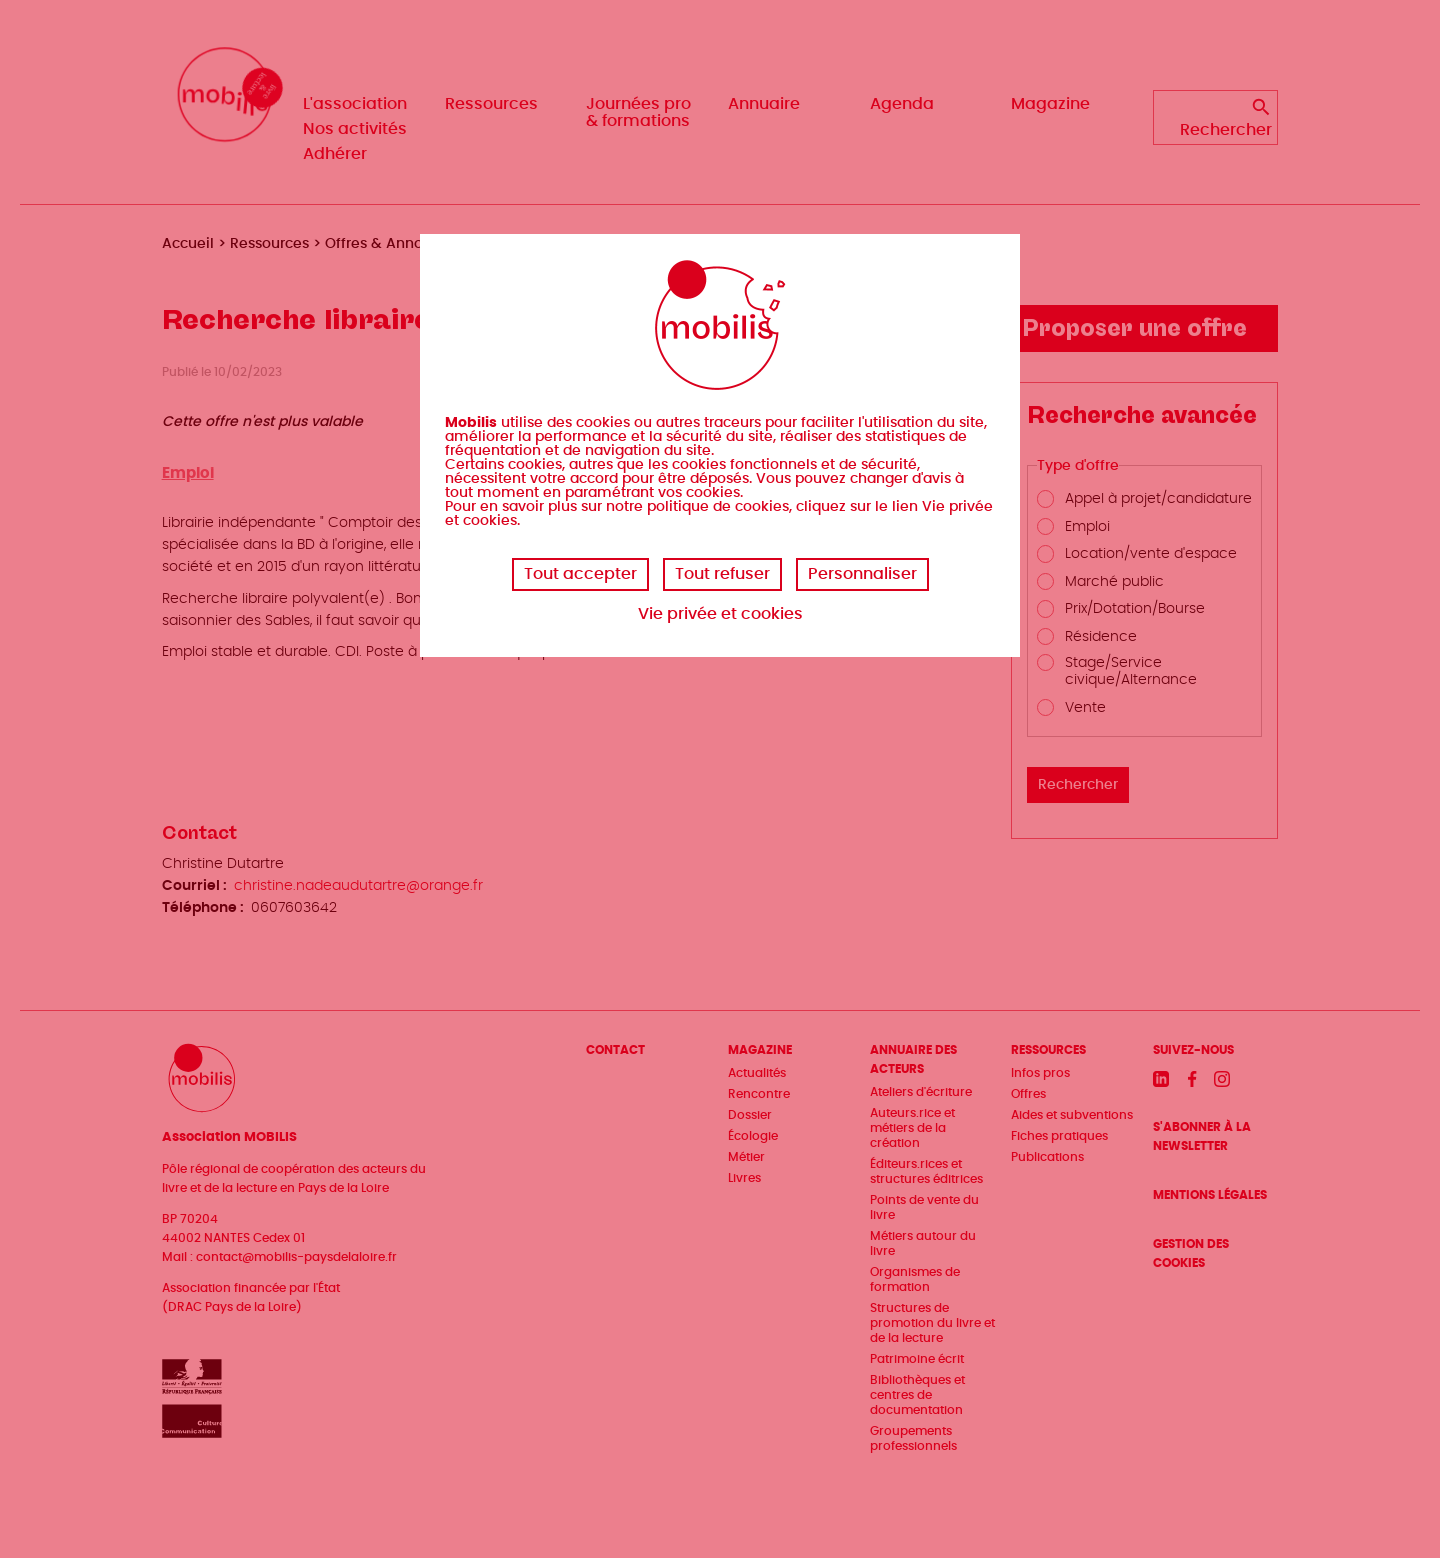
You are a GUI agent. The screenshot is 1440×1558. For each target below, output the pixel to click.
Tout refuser (722, 574)
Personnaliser (862, 574)
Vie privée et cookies (720, 614)
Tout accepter (580, 574)
